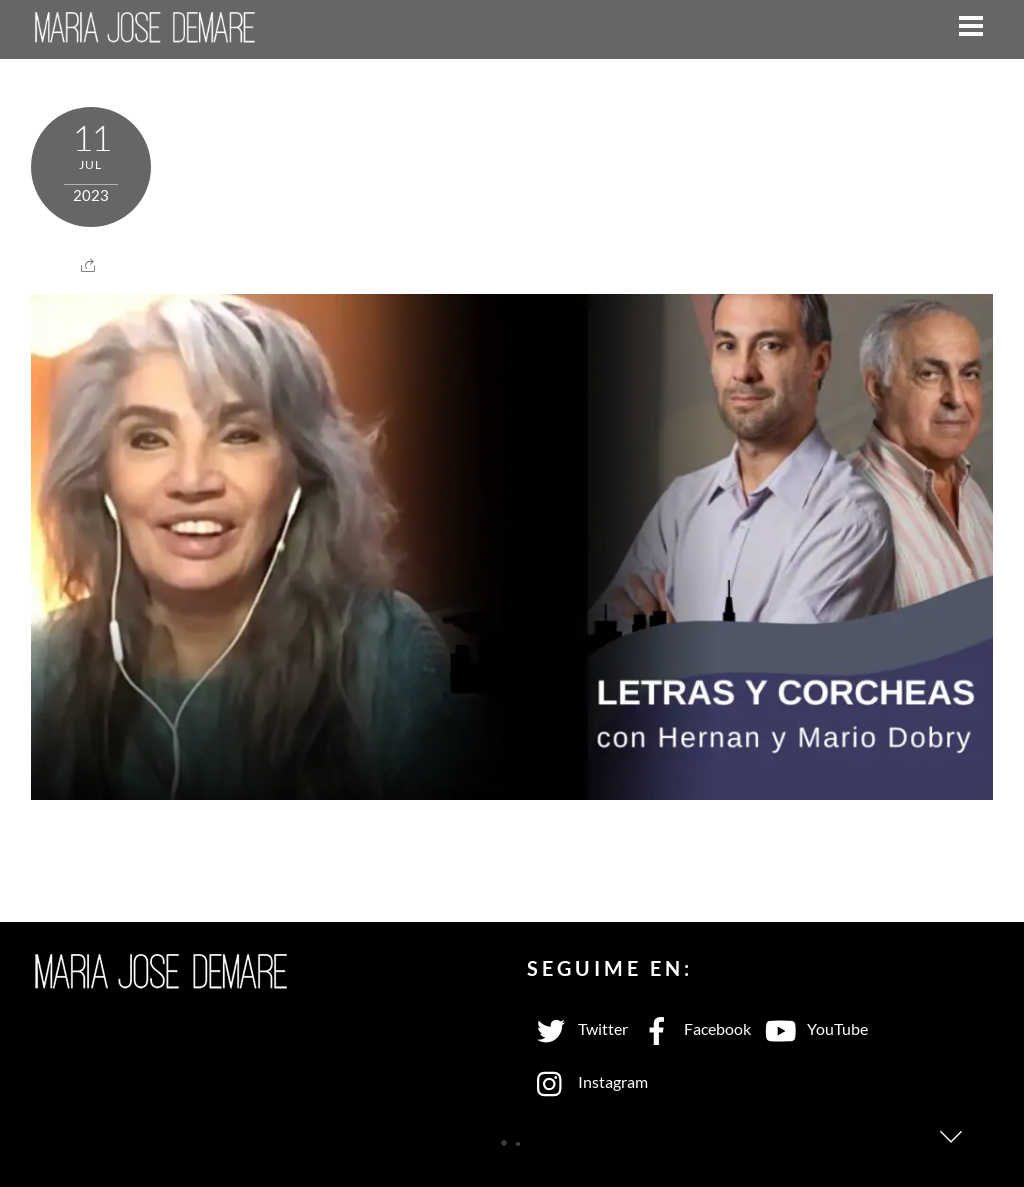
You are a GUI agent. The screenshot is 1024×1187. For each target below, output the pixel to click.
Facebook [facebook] (692, 1028)
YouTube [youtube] (812, 1028)
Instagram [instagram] (587, 1081)
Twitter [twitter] (577, 1028)
